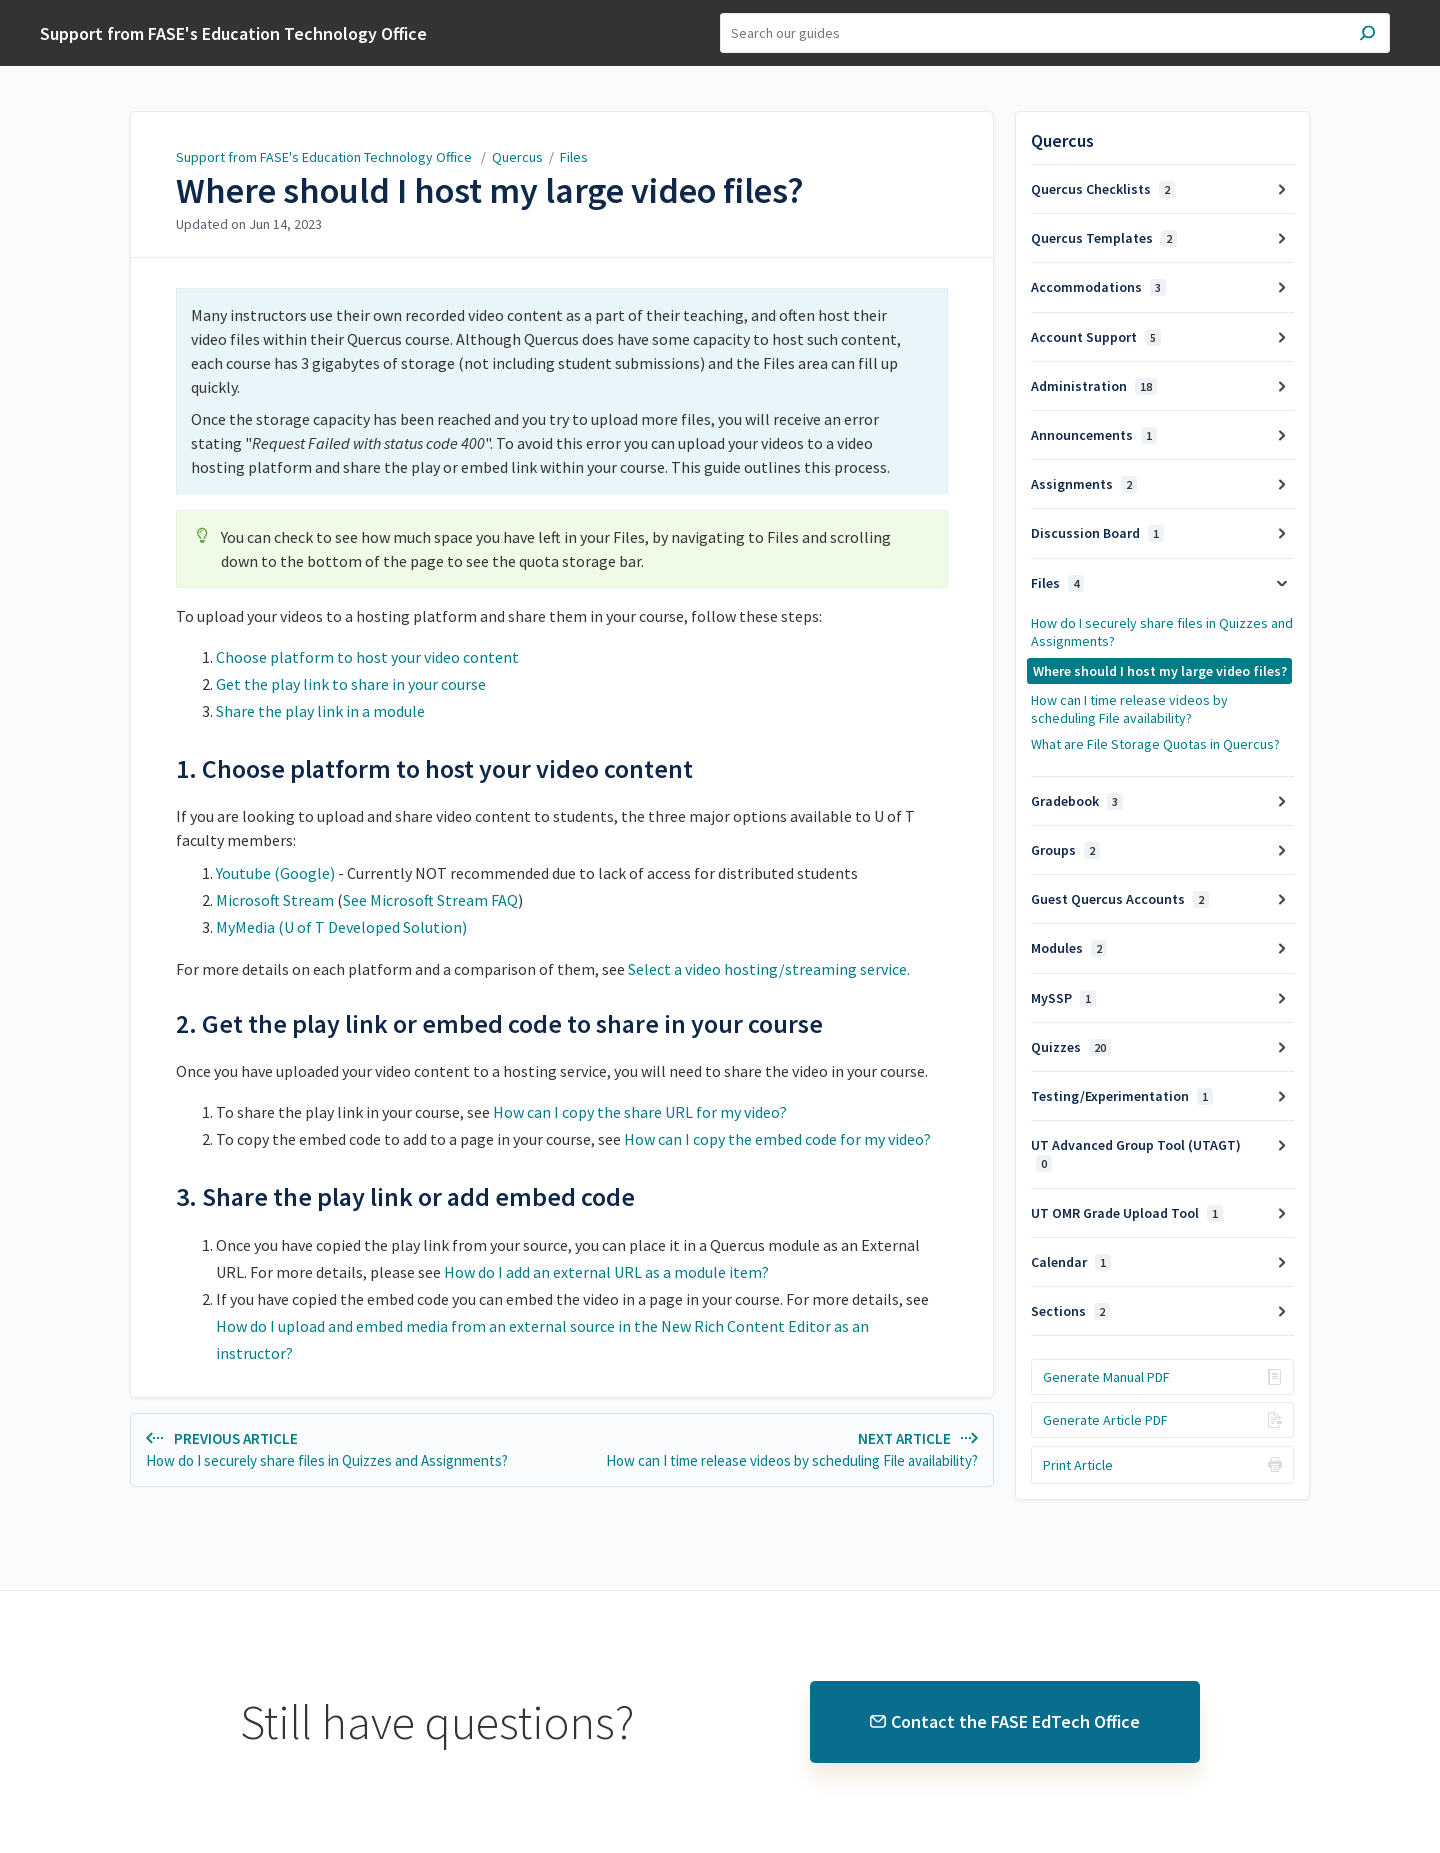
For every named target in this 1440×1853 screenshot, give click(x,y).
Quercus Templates (1104, 238)
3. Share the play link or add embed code (405, 1197)
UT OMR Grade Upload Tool (1127, 1213)
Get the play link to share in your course (351, 684)
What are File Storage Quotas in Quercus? (1155, 744)
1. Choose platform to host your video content (434, 769)
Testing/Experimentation (1122, 1096)
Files (574, 157)
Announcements (1094, 435)
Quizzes (1071, 1047)
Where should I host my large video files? (490, 191)
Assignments (1084, 484)
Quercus (517, 157)
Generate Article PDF (1105, 1420)
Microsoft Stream (276, 900)
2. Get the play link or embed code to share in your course (499, 1024)
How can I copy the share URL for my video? (640, 1112)
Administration (1094, 386)
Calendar (1071, 1262)
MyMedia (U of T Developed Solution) (341, 927)
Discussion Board (1097, 533)
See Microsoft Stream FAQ (430, 900)
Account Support (1096, 337)
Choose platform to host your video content (367, 657)
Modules (1069, 948)
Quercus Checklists (1103, 189)
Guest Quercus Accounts (1120, 899)
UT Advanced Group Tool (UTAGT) (1136, 1154)
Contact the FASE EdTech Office (1005, 1721)
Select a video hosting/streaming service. (769, 969)
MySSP (1063, 998)
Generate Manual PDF (1106, 1377)
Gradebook (1077, 801)
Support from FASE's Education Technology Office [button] (233, 33)
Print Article (1078, 1465)
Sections (1070, 1311)
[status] (562, 391)
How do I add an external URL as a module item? (606, 1272)
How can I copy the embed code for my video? (777, 1139)
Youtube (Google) (277, 873)
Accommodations (1098, 287)
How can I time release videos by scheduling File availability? (1129, 709)
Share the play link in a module (320, 711)
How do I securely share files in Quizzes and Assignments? (1162, 632)
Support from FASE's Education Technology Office (325, 157)
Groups (1065, 850)
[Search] (1055, 33)
